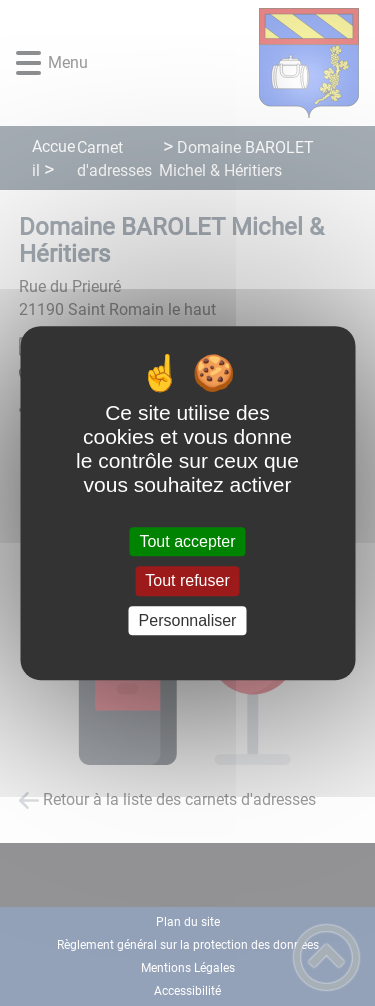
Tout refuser (187, 581)
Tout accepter (187, 541)
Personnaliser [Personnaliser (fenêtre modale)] (188, 620)
